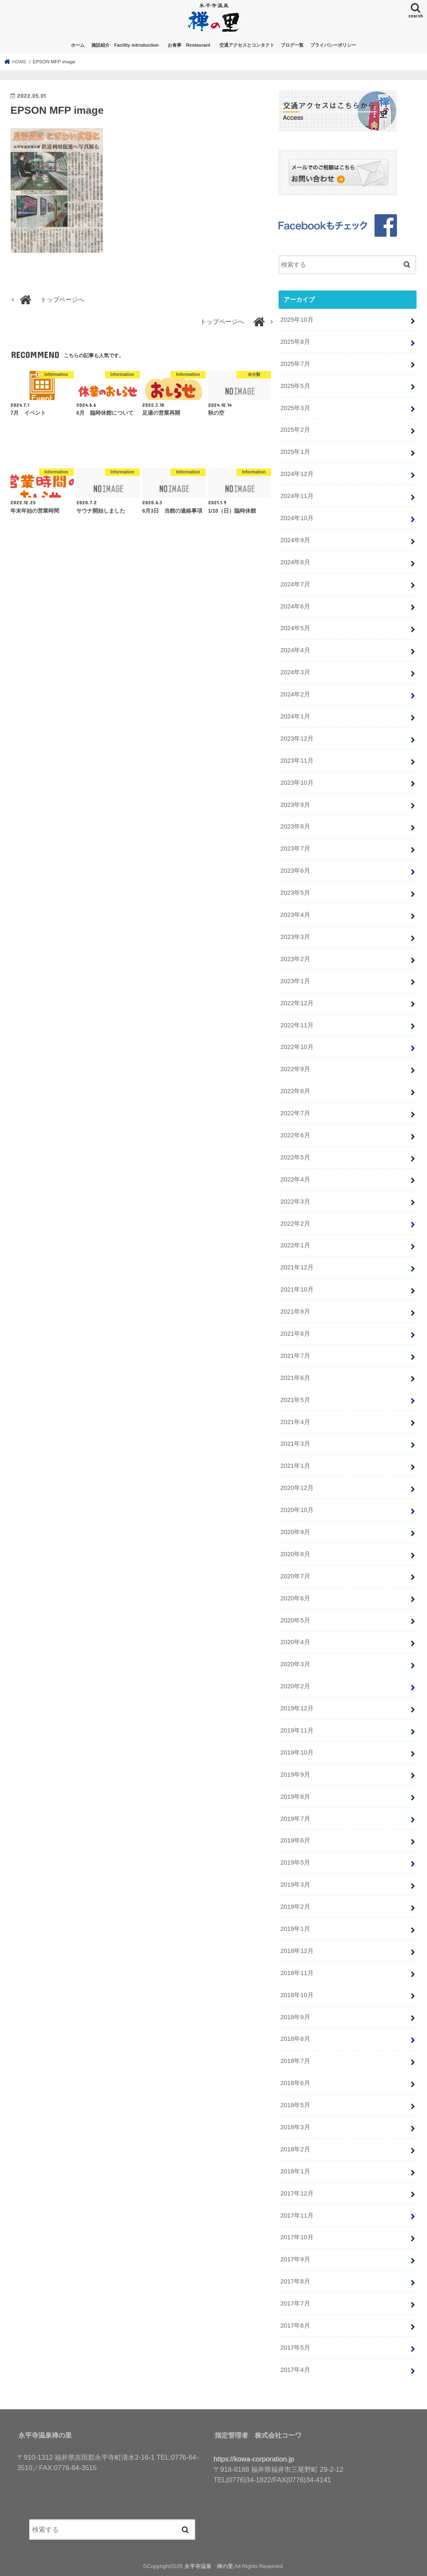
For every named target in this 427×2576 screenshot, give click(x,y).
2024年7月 (295, 584)
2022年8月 (295, 1091)
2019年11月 (296, 1730)
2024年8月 (295, 562)
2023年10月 (296, 782)
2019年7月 (295, 1818)
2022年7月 (295, 1113)
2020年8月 (295, 1554)
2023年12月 (296, 738)
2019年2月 (295, 1906)
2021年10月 (296, 1289)
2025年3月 (295, 408)
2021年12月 (296, 1267)
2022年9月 (295, 1069)
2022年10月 (296, 1047)
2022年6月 (295, 1135)
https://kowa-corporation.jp (254, 2459)
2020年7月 (295, 1576)
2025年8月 (295, 341)
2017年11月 (296, 2215)
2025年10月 (296, 319)
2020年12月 (296, 1488)
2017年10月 (296, 2237)
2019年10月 (296, 1752)
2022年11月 (296, 1025)
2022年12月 (296, 1003)
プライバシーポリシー (333, 45)
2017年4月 (295, 2369)
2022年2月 (295, 1223)
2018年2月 (295, 2149)
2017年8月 (295, 2281)
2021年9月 (295, 1311)
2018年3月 (295, 2127)
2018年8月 (295, 2038)
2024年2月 (295, 694)
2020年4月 (295, 1642)
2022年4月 (295, 1179)
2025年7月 (295, 363)
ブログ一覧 (292, 45)
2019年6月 (295, 1840)
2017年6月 (295, 2325)
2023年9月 (295, 804)
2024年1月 (295, 716)
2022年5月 (295, 1157)
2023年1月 (295, 981)
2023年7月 (295, 848)
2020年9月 (295, 1532)
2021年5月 (295, 1400)
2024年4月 (295, 650)
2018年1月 (295, 2171)
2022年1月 (295, 1245)
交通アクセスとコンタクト (246, 45)
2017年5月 (295, 2347)
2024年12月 (296, 474)
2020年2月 (295, 1686)
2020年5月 (295, 1620)
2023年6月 (295, 870)
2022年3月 (295, 1201)
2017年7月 (295, 2303)
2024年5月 (295, 628)
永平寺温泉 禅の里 (208, 2566)
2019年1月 (295, 1928)
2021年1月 (295, 1465)
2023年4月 (295, 914)
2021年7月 (295, 1355)
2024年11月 (296, 496)
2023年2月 (295, 959)
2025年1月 (295, 451)
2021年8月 (295, 1333)
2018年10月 (296, 1995)
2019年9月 (295, 1774)
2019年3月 (295, 1884)
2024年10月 (296, 518)
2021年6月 (295, 1377)
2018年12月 (296, 1951)
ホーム (78, 45)
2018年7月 (295, 2061)
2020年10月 (296, 1510)
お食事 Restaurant (191, 45)
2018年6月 (295, 2083)
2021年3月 (295, 1443)
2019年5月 (295, 1862)
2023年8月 (295, 826)
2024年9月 (295, 540)
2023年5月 (295, 892)
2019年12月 (296, 1708)
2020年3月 (295, 1664)
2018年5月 (295, 2105)
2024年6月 (295, 606)
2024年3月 (295, 672)
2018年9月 (295, 2017)
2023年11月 (296, 760)
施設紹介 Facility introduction (125, 45)
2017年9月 (295, 2259)
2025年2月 (295, 429)
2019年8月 (295, 1796)
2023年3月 (295, 937)
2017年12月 (296, 2193)
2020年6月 (295, 1598)
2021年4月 (295, 1422)
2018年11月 (296, 1973)
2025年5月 (295, 386)
